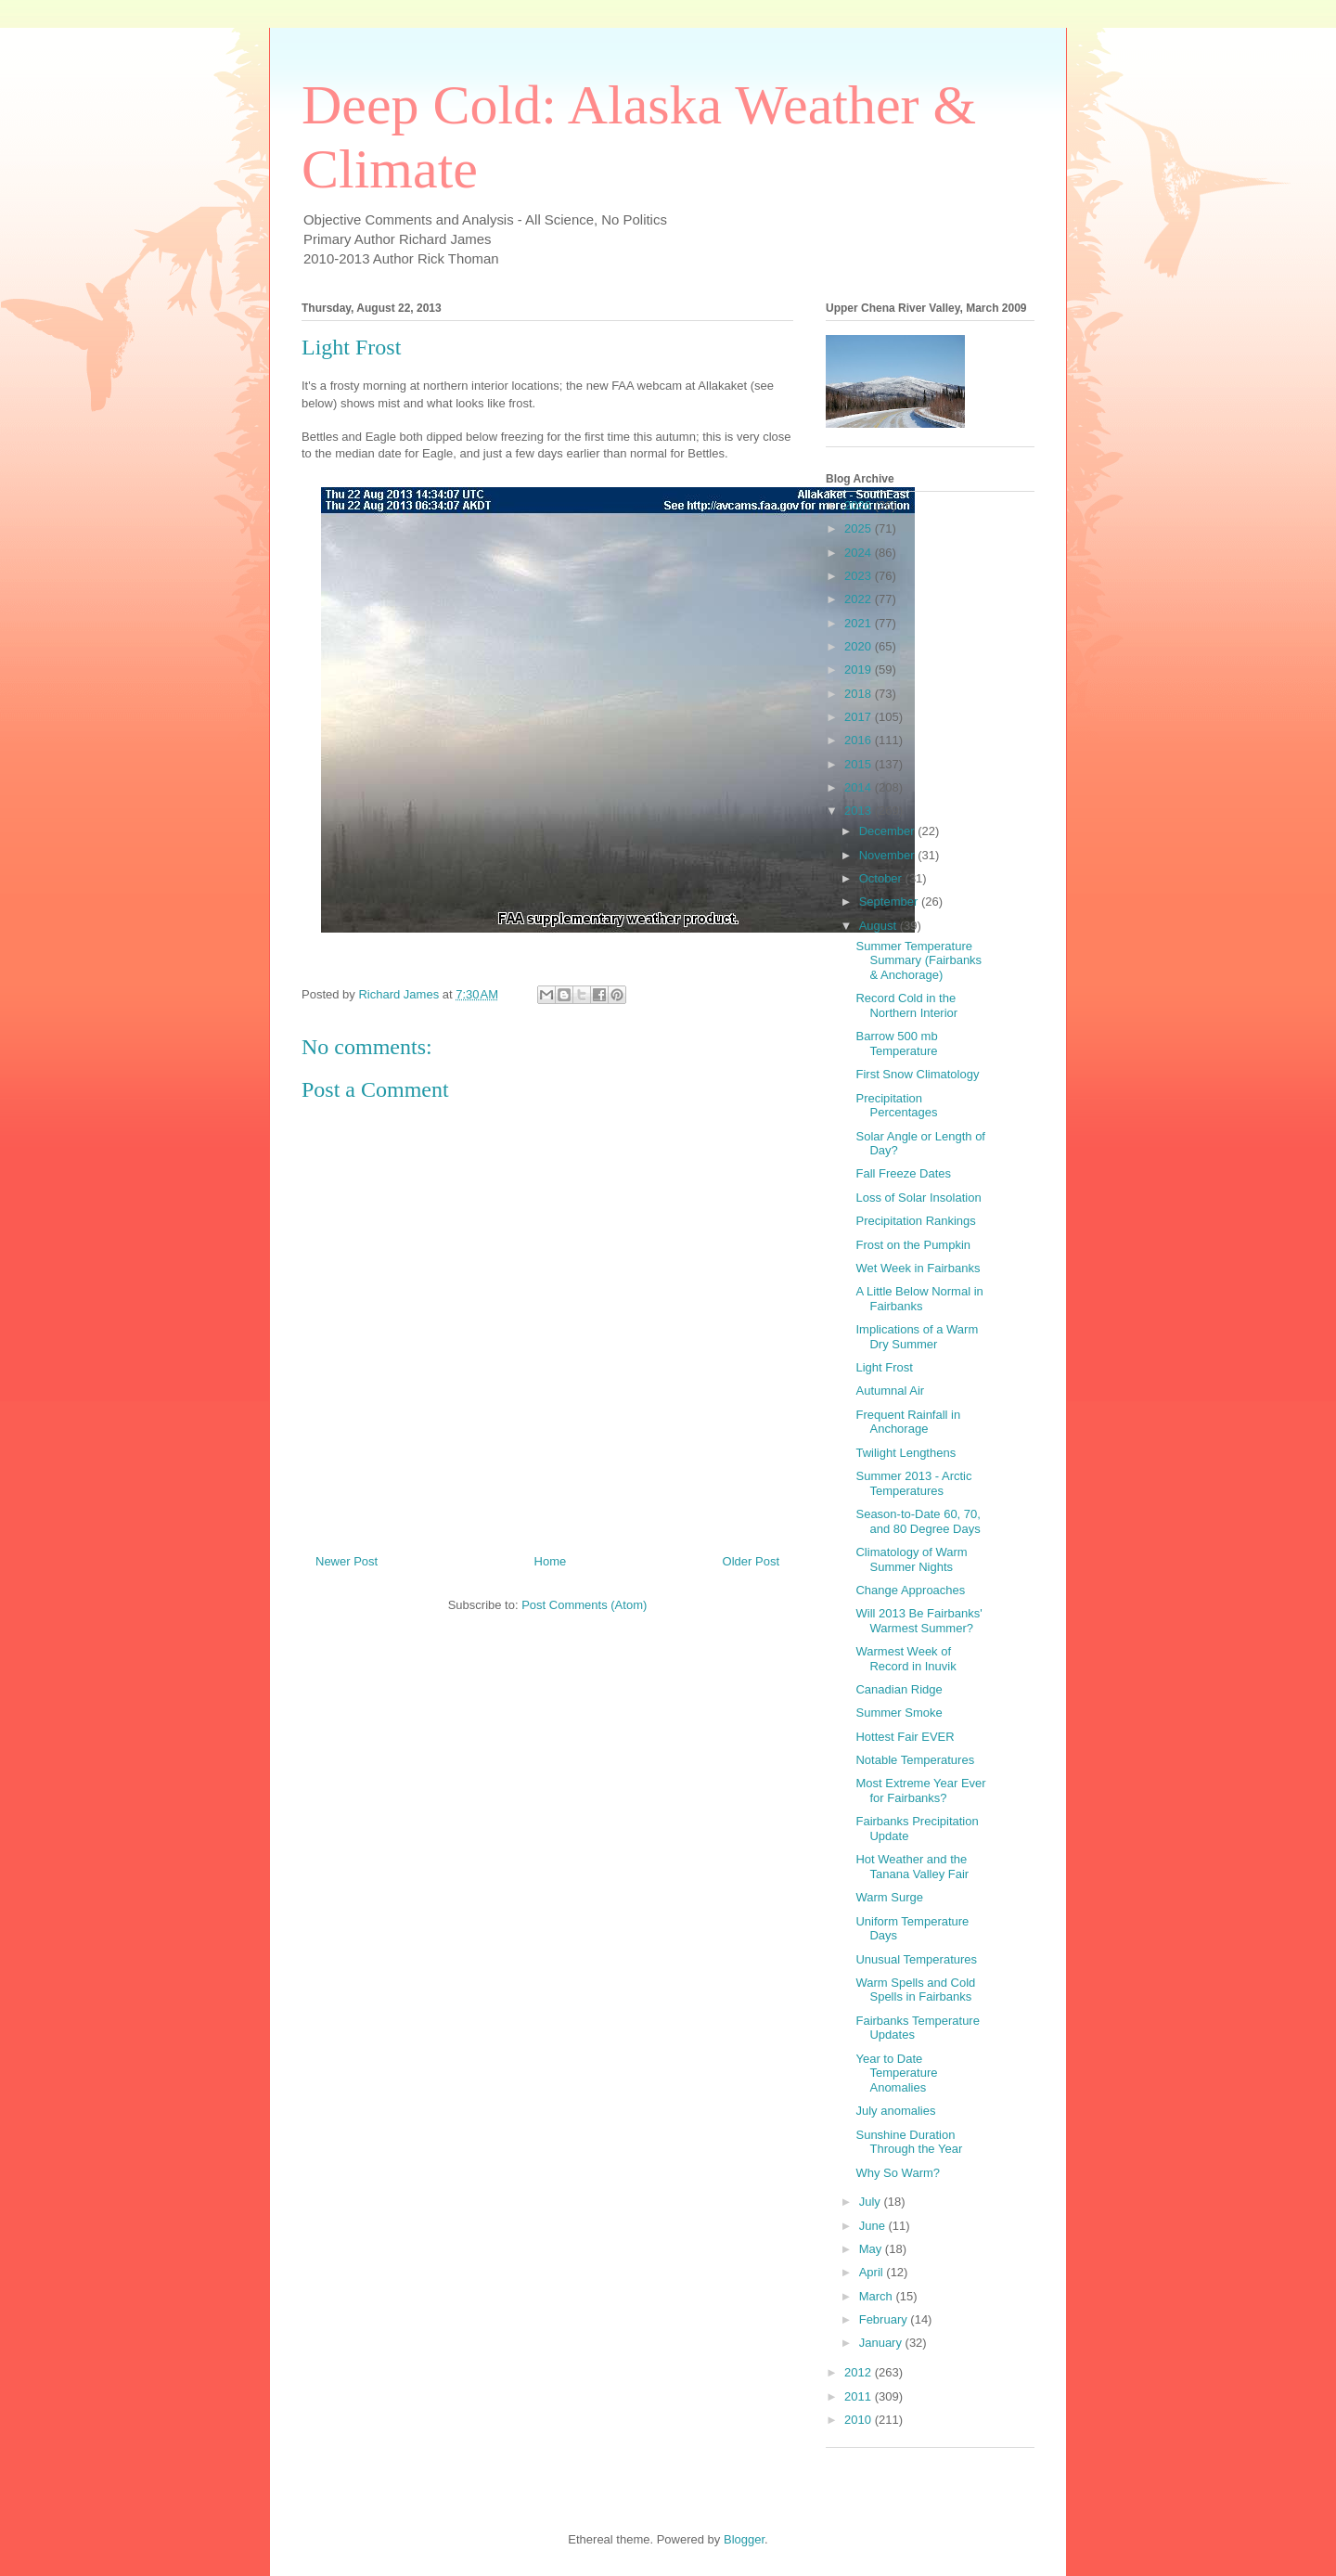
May (872, 2249)
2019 (859, 669)
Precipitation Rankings (915, 1221)
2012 (859, 2372)
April (873, 2272)
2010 (859, 2420)
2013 (859, 811)
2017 (859, 717)
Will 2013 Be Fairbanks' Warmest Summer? (918, 1620)
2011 (859, 2396)
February (885, 2319)
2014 (859, 787)
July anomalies (895, 2111)
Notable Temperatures (914, 1760)
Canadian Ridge (898, 1689)
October (882, 878)
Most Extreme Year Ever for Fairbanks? (920, 1790)
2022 (859, 599)
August (879, 926)
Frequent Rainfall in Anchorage (907, 1422)
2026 (859, 505)
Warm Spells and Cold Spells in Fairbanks (915, 1990)
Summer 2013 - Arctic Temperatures (913, 1483)
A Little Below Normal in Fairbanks (919, 1298)
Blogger (744, 2539)
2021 (859, 623)
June (874, 2226)
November (888, 855)
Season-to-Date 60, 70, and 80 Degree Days (917, 1521)
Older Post (751, 1561)
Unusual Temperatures (916, 1959)
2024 (859, 553)
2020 (859, 646)
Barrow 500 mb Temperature (896, 1043)
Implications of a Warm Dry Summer (916, 1336)
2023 (859, 576)
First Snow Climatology (917, 1074)
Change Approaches (910, 1590)
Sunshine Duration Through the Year (908, 2142)
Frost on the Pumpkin (912, 1245)
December (888, 831)
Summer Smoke (898, 1712)
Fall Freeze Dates (903, 1173)
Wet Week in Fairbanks (917, 1268)
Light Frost (883, 1367)
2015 (859, 764)
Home (550, 1561)
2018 (859, 694)
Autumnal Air (889, 1390)
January (882, 2343)
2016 (859, 740)
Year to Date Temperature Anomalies (896, 2073)
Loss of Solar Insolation (918, 1197)
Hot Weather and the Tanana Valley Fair (912, 1866)
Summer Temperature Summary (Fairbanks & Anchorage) (918, 960)
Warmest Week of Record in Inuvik (905, 1658)
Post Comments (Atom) (584, 1605)
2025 (859, 528)
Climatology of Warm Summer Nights (911, 1559)
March (877, 2296)
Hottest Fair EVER (904, 1737)
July (871, 2202)
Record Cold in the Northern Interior (906, 1005)
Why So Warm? (897, 2173)
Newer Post (346, 1561)
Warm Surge (888, 1897)
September (890, 901)
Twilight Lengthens (905, 1453)
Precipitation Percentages (896, 1105)
